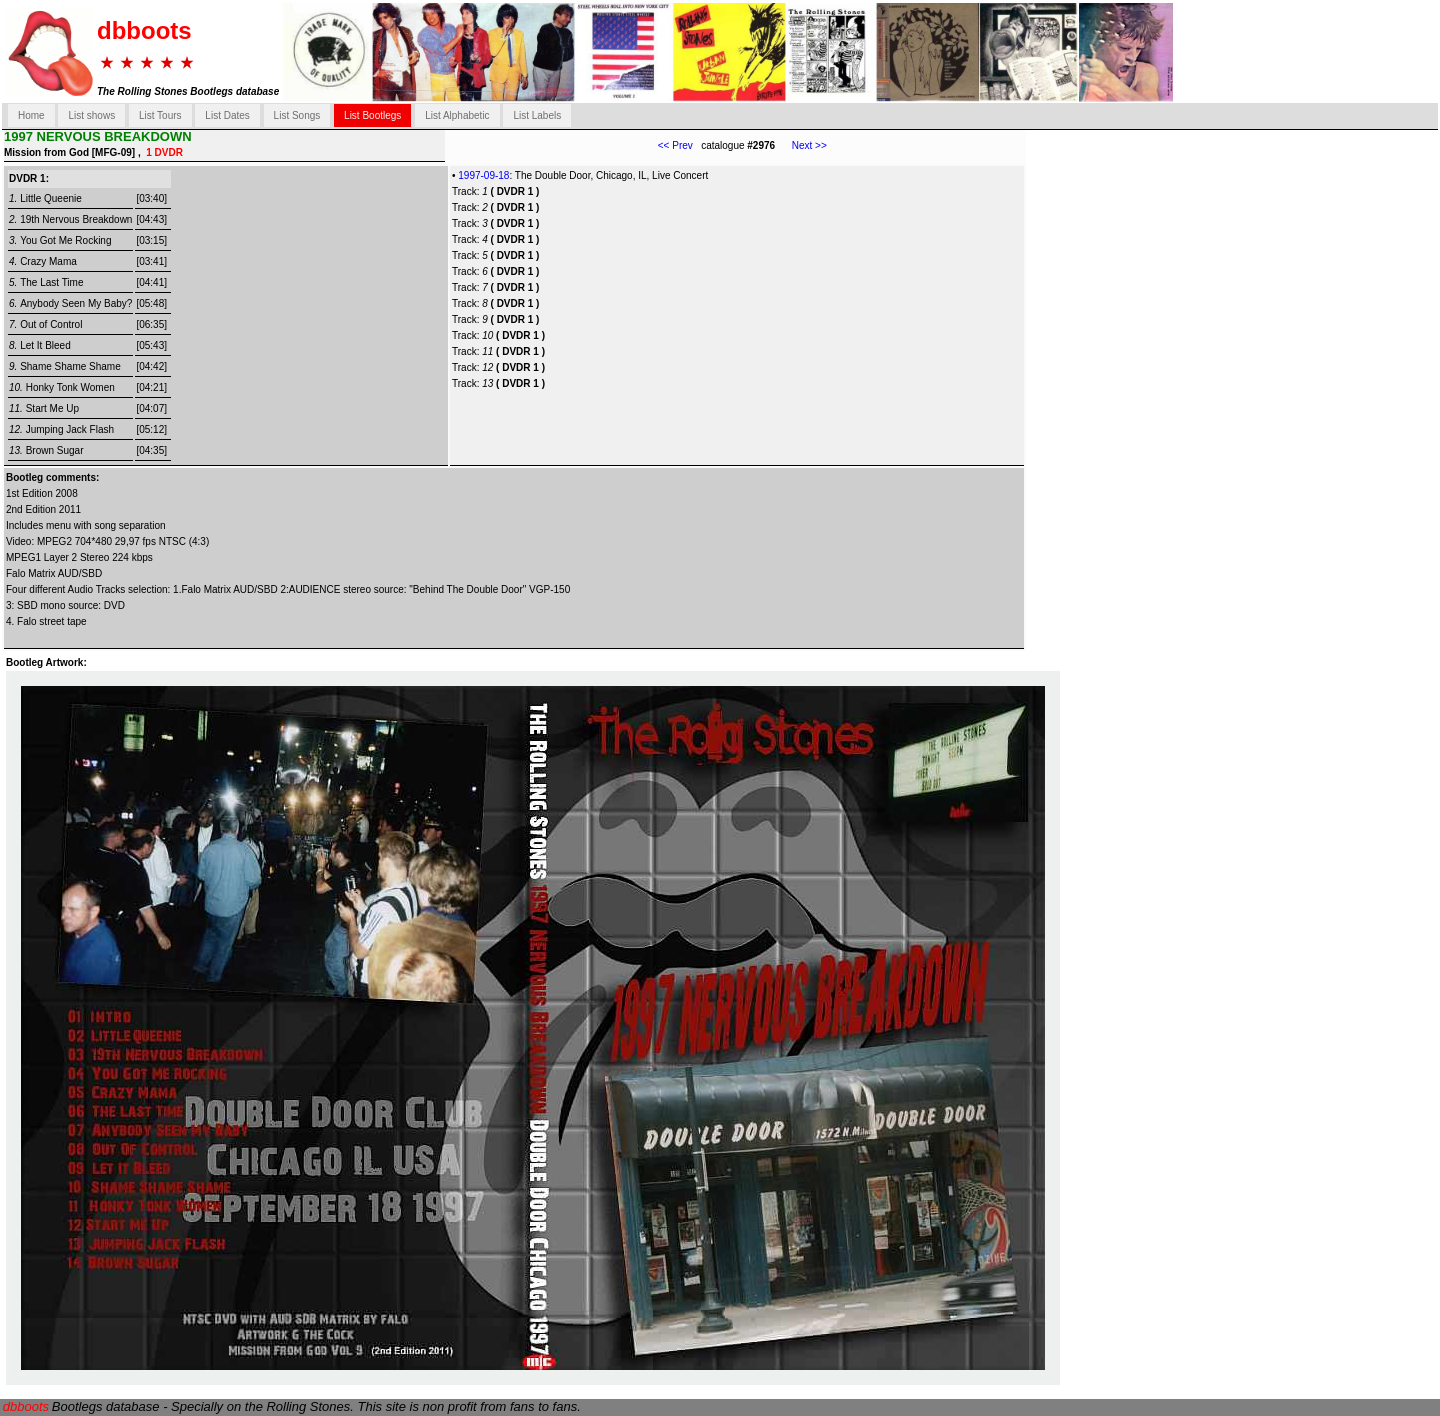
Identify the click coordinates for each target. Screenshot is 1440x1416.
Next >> (801, 145)
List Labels (537, 115)
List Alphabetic (457, 115)
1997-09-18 (483, 175)
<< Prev (675, 145)
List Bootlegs (372, 115)
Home (31, 115)
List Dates (227, 115)
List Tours (160, 115)
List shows (91, 115)
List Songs (297, 115)
